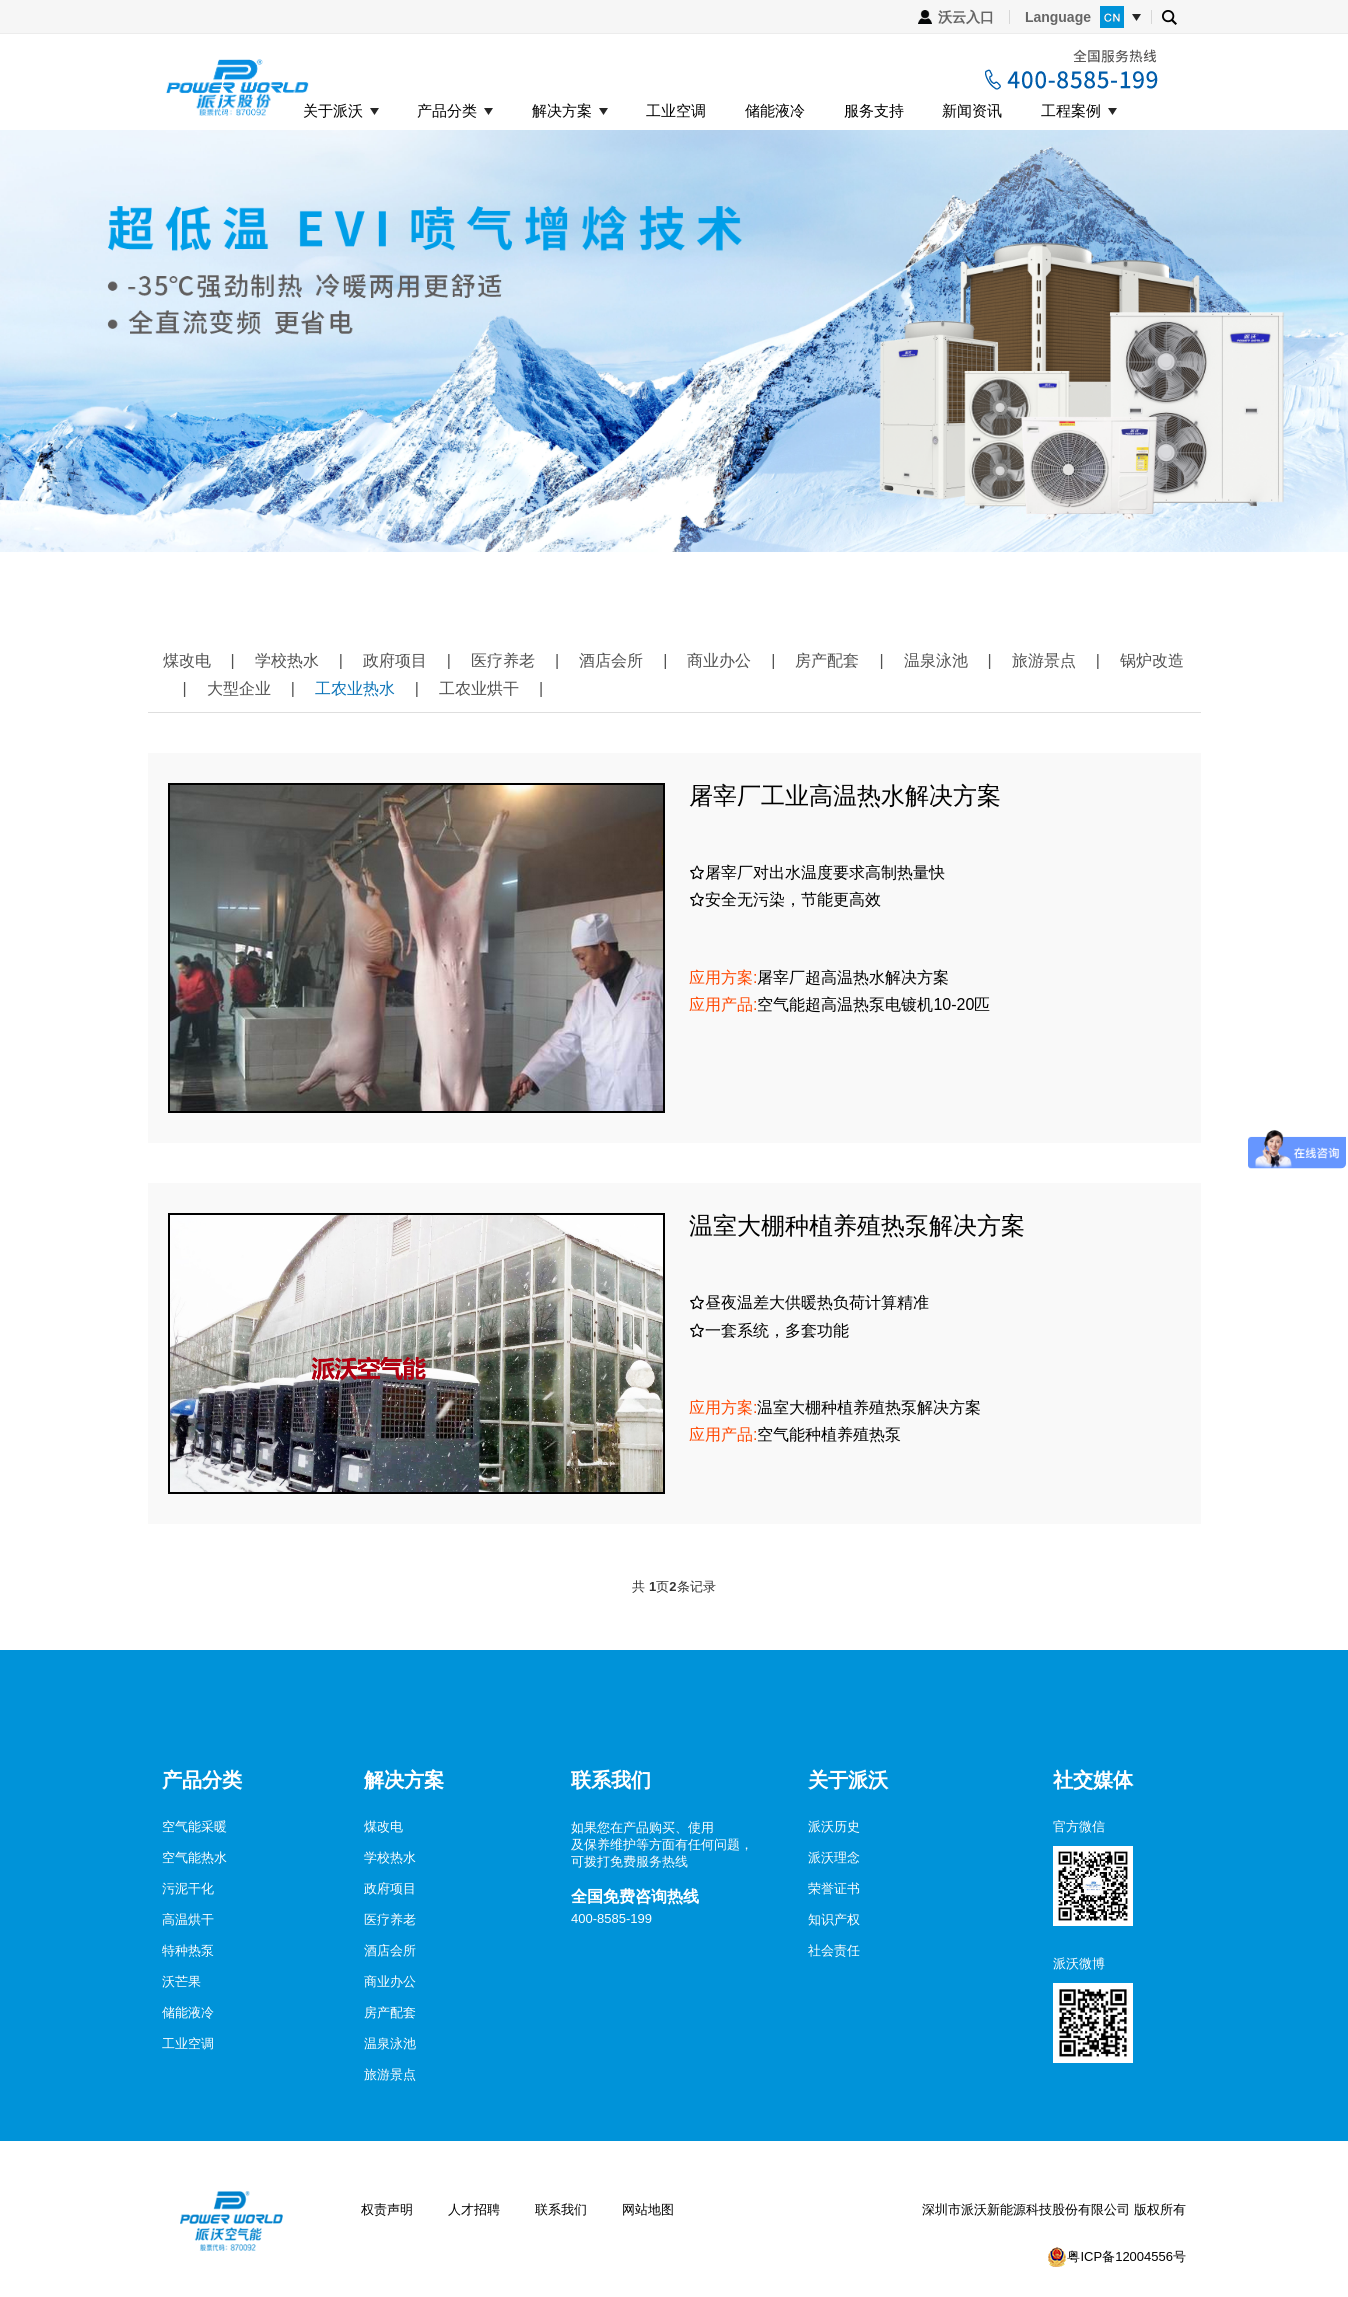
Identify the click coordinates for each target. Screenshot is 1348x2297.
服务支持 (874, 111)
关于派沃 (333, 111)
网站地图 (648, 2209)
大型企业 (239, 688)
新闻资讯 (972, 111)
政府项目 (395, 660)
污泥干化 (188, 1888)
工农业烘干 (479, 688)
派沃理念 (834, 1857)
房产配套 (827, 660)
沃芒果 (181, 1981)
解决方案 (562, 111)
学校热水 (287, 660)
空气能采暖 (194, 1826)
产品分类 (447, 111)
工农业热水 (355, 688)
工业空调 (676, 111)
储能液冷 (775, 111)
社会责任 (834, 1950)
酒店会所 (611, 660)
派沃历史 (834, 1826)
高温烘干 (188, 1919)
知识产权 (834, 1919)
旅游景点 (1044, 660)
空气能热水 (194, 1857)
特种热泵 (188, 1950)
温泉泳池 (936, 660)
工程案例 (1071, 111)
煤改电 (187, 660)
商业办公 (719, 660)
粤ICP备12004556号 (1126, 2256)
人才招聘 (474, 2209)
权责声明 (387, 2209)
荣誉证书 (834, 1888)
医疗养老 (503, 660)
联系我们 (561, 2209)
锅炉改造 (1152, 660)
